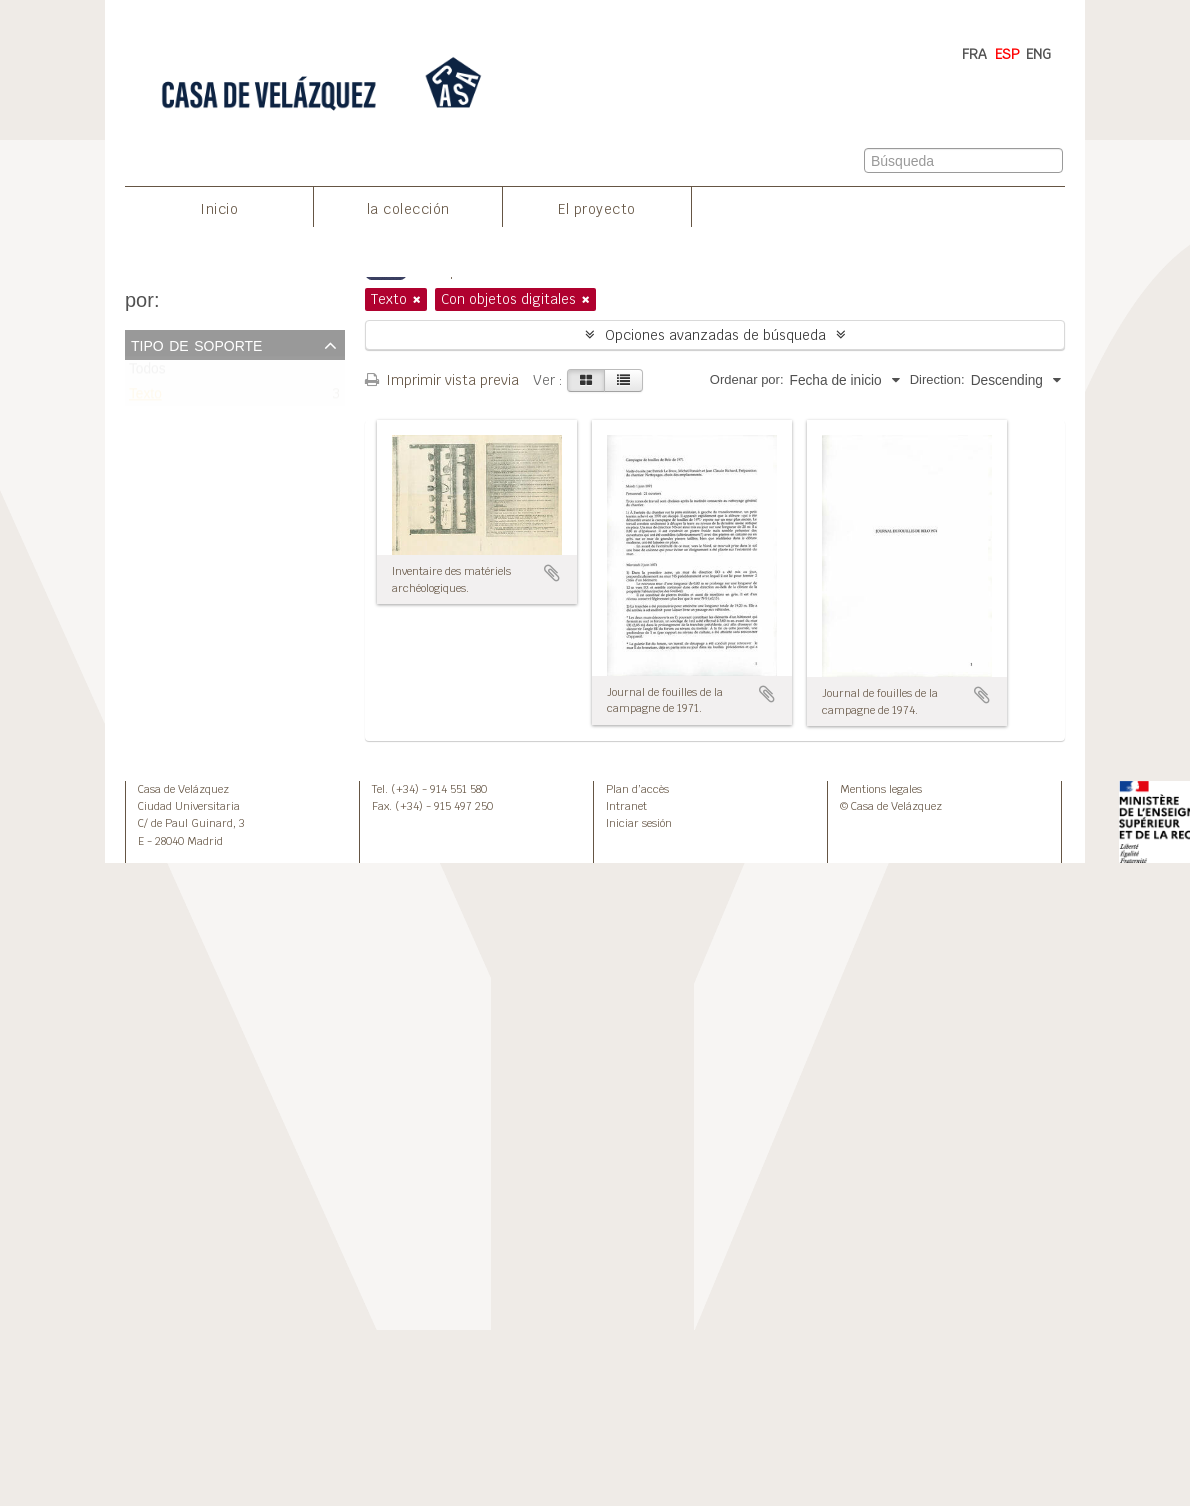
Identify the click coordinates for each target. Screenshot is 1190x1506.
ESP (1007, 54)
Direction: (937, 379)
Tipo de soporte (196, 344)
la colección (408, 209)
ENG (1038, 54)
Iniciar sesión (639, 823)
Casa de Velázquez (183, 789)
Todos (147, 373)
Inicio (219, 209)
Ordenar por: (747, 379)
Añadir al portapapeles (552, 573)
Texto (145, 398)
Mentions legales (881, 789)
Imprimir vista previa (442, 380)
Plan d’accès (637, 789)
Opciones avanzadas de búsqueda (715, 335)
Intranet (626, 806)
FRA (974, 54)
